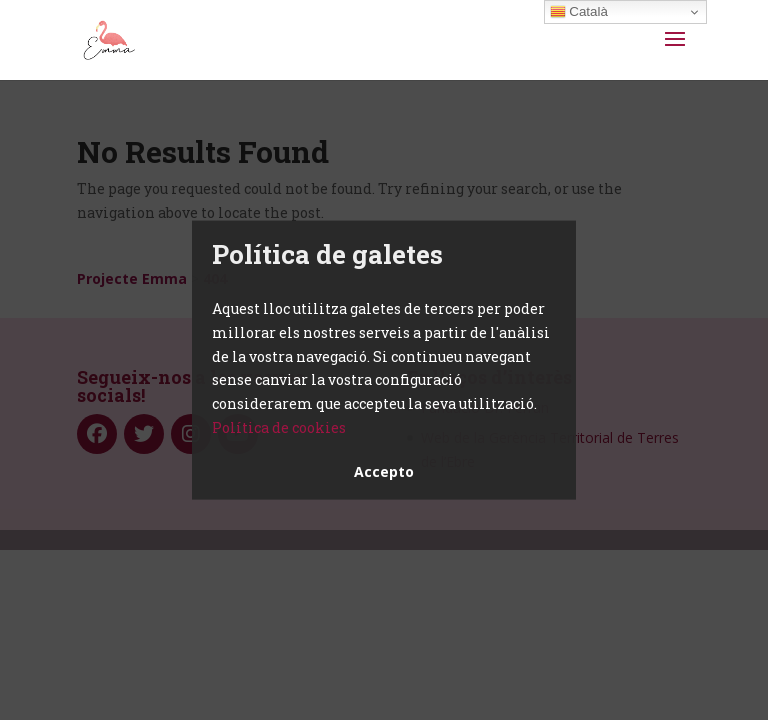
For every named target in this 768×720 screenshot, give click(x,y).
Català (579, 12)
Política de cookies (279, 427)
